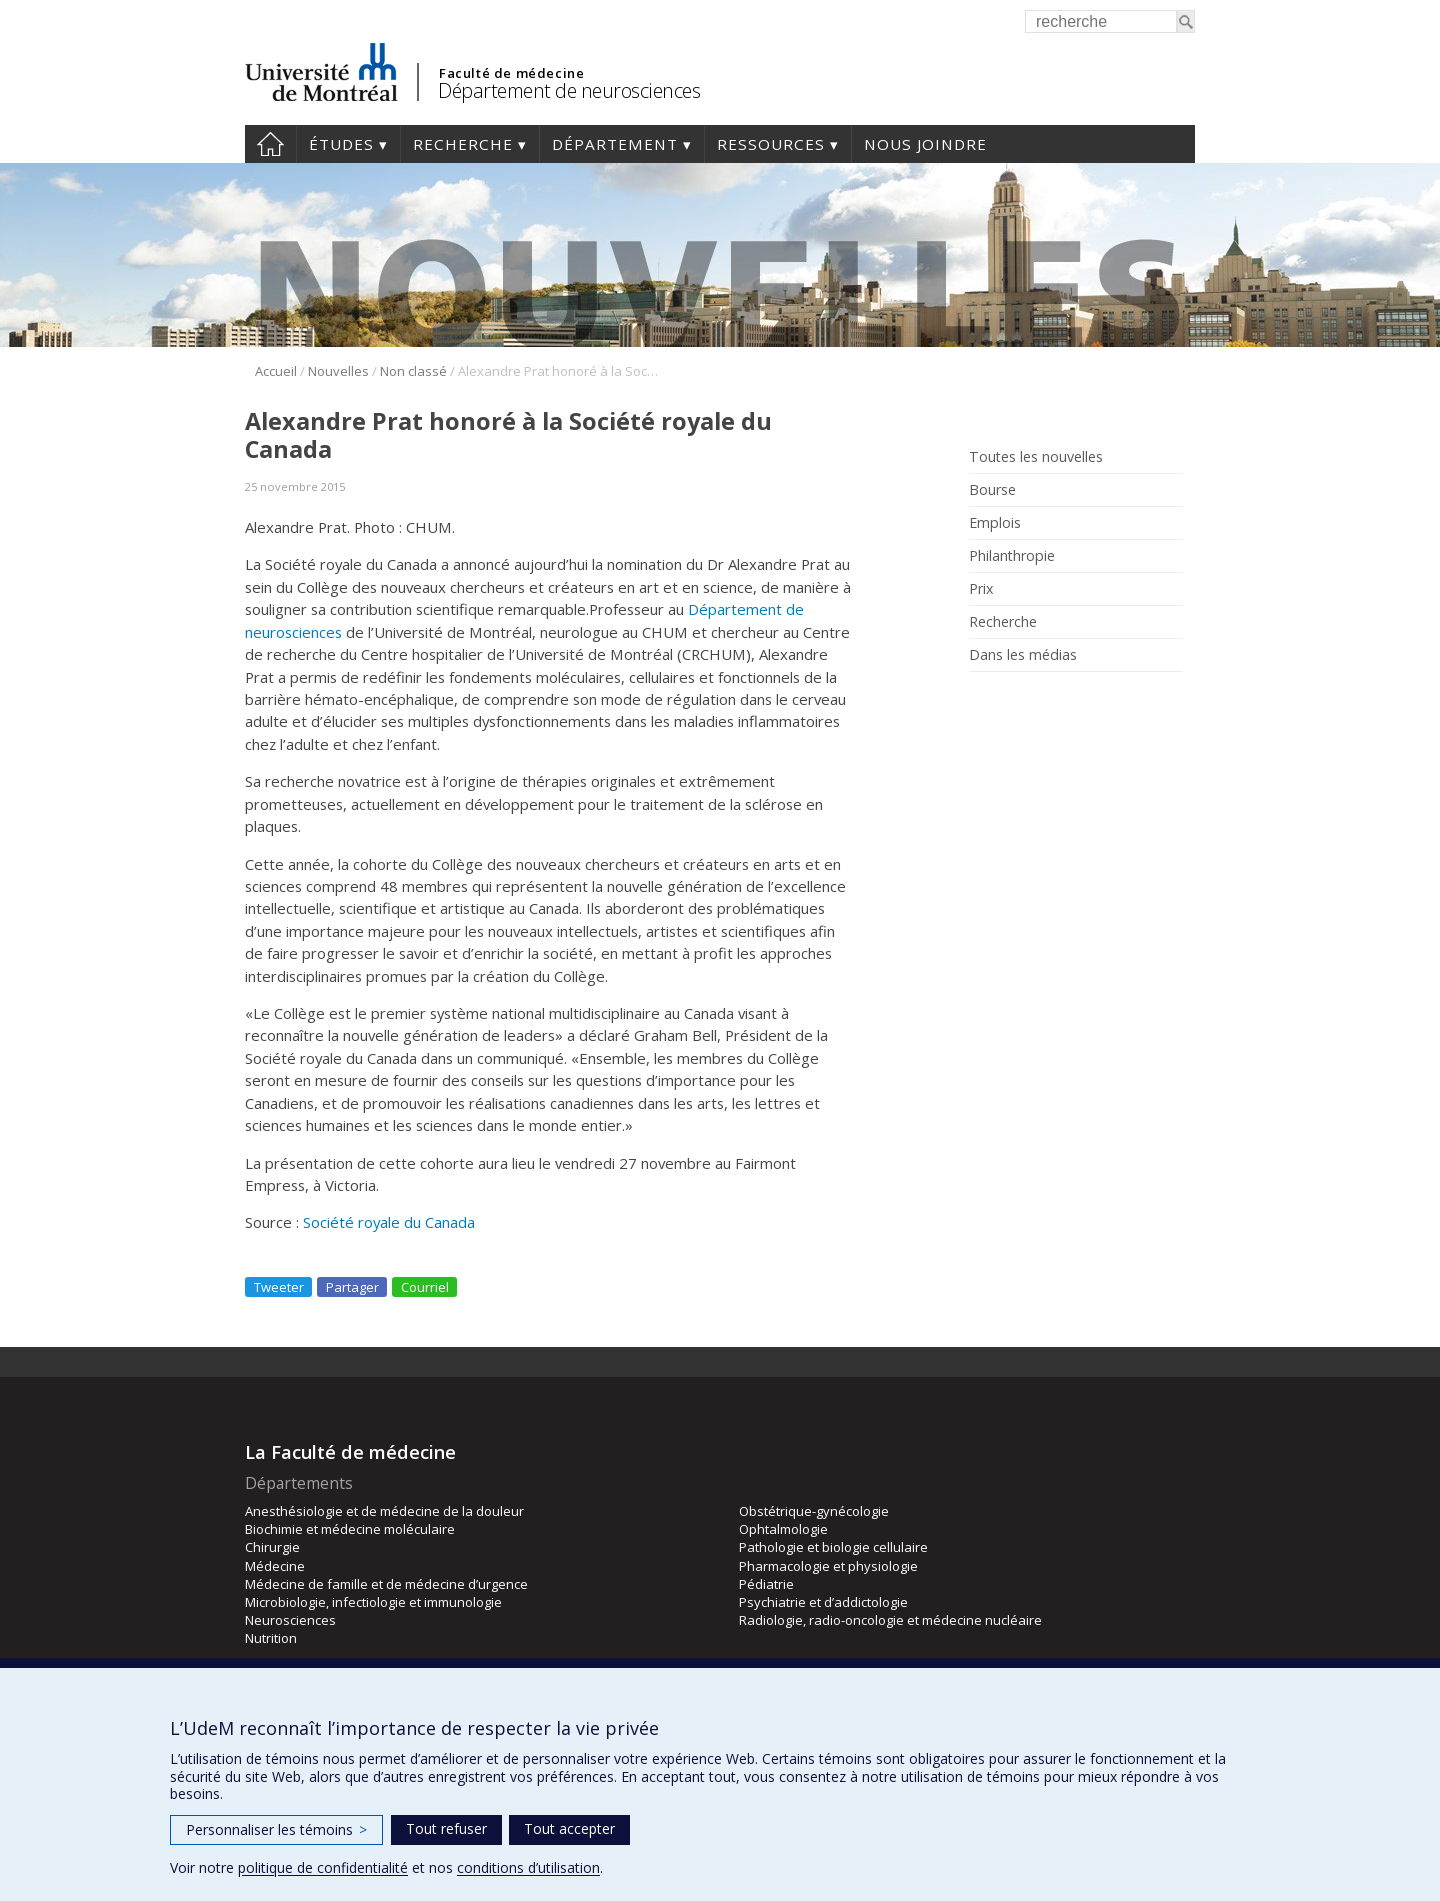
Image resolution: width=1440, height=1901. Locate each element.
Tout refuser (446, 1828)
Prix (981, 589)
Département (615, 144)
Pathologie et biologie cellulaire (833, 1547)
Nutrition (271, 1638)
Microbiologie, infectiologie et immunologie (373, 1602)
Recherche (463, 144)
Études (341, 144)
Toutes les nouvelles (1036, 457)
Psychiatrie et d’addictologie (823, 1602)
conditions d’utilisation (528, 1867)
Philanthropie (1012, 556)
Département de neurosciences (569, 90)
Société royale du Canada (389, 1222)
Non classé (413, 371)
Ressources (771, 144)
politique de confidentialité (323, 1867)
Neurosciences (290, 1620)
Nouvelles (338, 371)
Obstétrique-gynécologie (814, 1511)
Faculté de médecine (511, 73)
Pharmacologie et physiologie (828, 1566)
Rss (982, 700)
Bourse (992, 490)
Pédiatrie (766, 1584)
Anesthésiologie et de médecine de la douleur (384, 1511)
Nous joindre (925, 144)
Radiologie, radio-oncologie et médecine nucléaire (890, 1620)
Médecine (275, 1566)
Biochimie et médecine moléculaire (350, 1529)
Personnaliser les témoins (276, 1829)
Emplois (995, 523)
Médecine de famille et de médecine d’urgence (386, 1584)
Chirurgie (272, 1547)
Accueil (270, 144)
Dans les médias (1023, 655)
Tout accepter (569, 1828)
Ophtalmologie (783, 1529)
